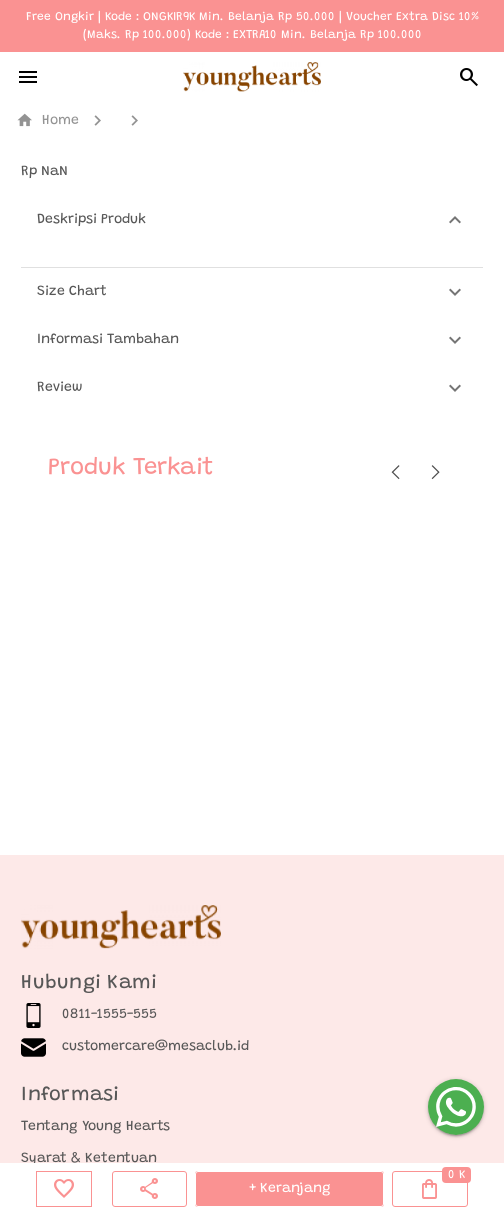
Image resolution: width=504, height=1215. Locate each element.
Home (47, 120)
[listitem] (251, 1015)
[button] (252, 220)
